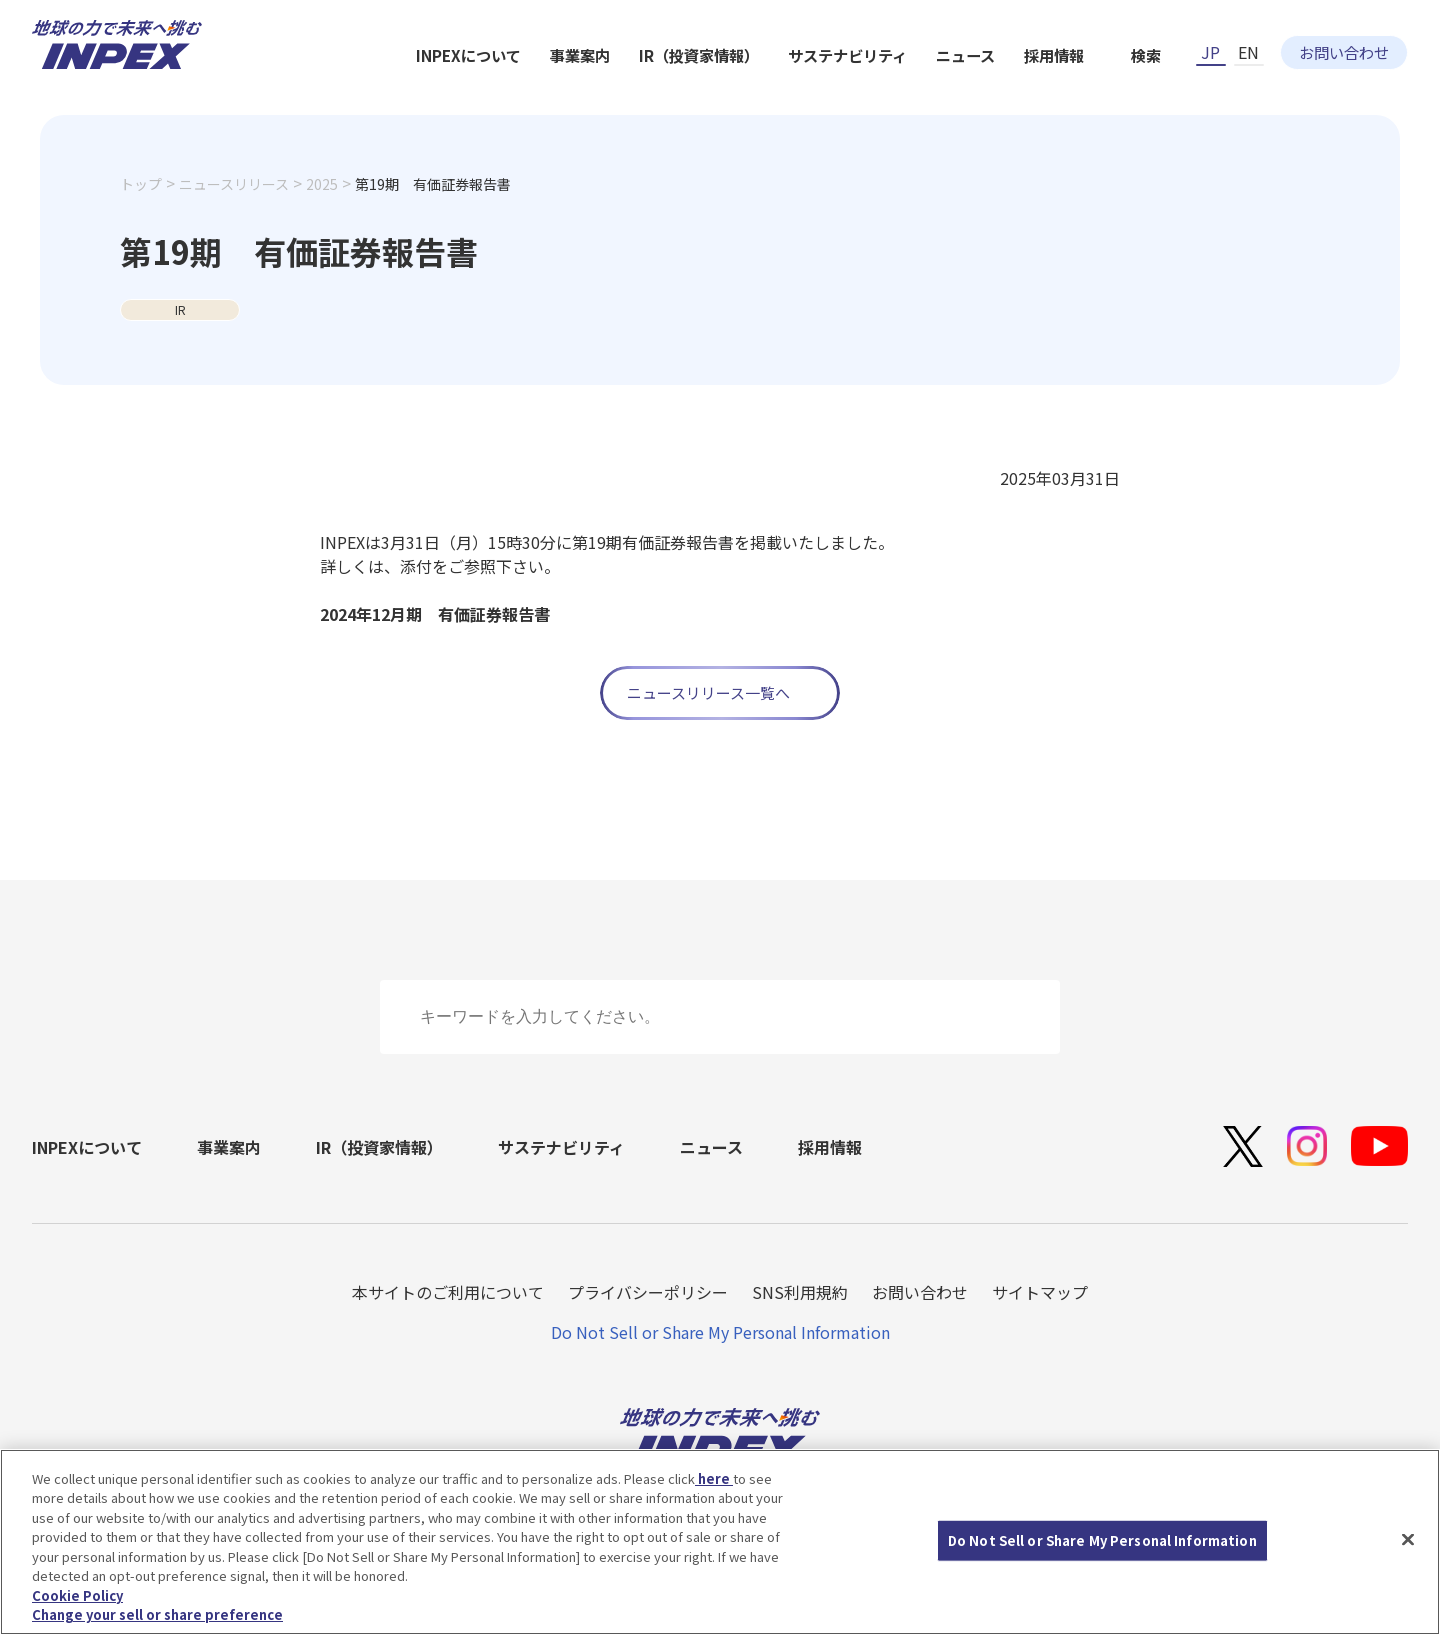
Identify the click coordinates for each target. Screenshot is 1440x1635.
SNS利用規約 (800, 1292)
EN (1248, 37)
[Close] (1408, 1539)
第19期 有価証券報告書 (433, 217)
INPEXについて (675, 92)
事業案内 (790, 92)
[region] (720, 1542)
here (714, 1478)
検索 (1371, 92)
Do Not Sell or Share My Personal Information (720, 1332)
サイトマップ (1040, 1292)
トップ (141, 217)
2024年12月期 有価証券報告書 (435, 614)
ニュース (1184, 92)
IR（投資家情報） (912, 92)
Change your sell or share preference (157, 1614)
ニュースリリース (234, 217)
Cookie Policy (77, 1595)
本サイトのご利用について (448, 1292)
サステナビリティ (1063, 92)
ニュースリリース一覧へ (708, 692)
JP (1210, 37)
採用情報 (1276, 92)
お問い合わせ (1344, 37)
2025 (322, 217)
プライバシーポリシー (648, 1292)
